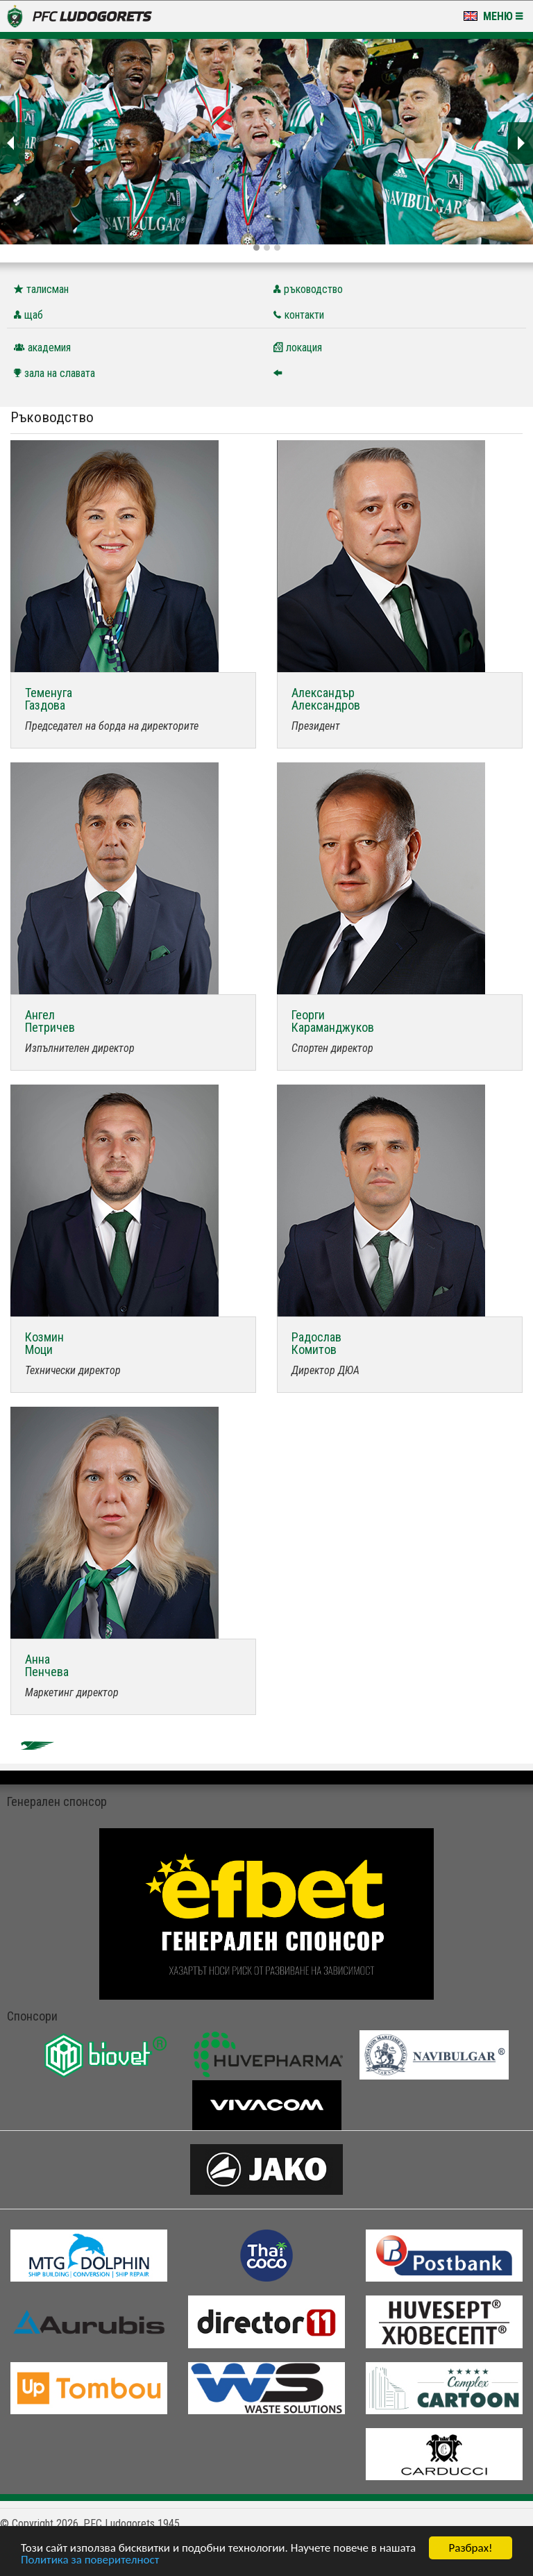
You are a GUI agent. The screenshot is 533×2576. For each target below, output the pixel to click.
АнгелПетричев (50, 1021)
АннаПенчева (47, 1665)
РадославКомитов (316, 1343)
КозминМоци (44, 1343)
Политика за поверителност (90, 2559)
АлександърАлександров (325, 698)
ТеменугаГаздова (48, 698)
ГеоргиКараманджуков (332, 1021)
